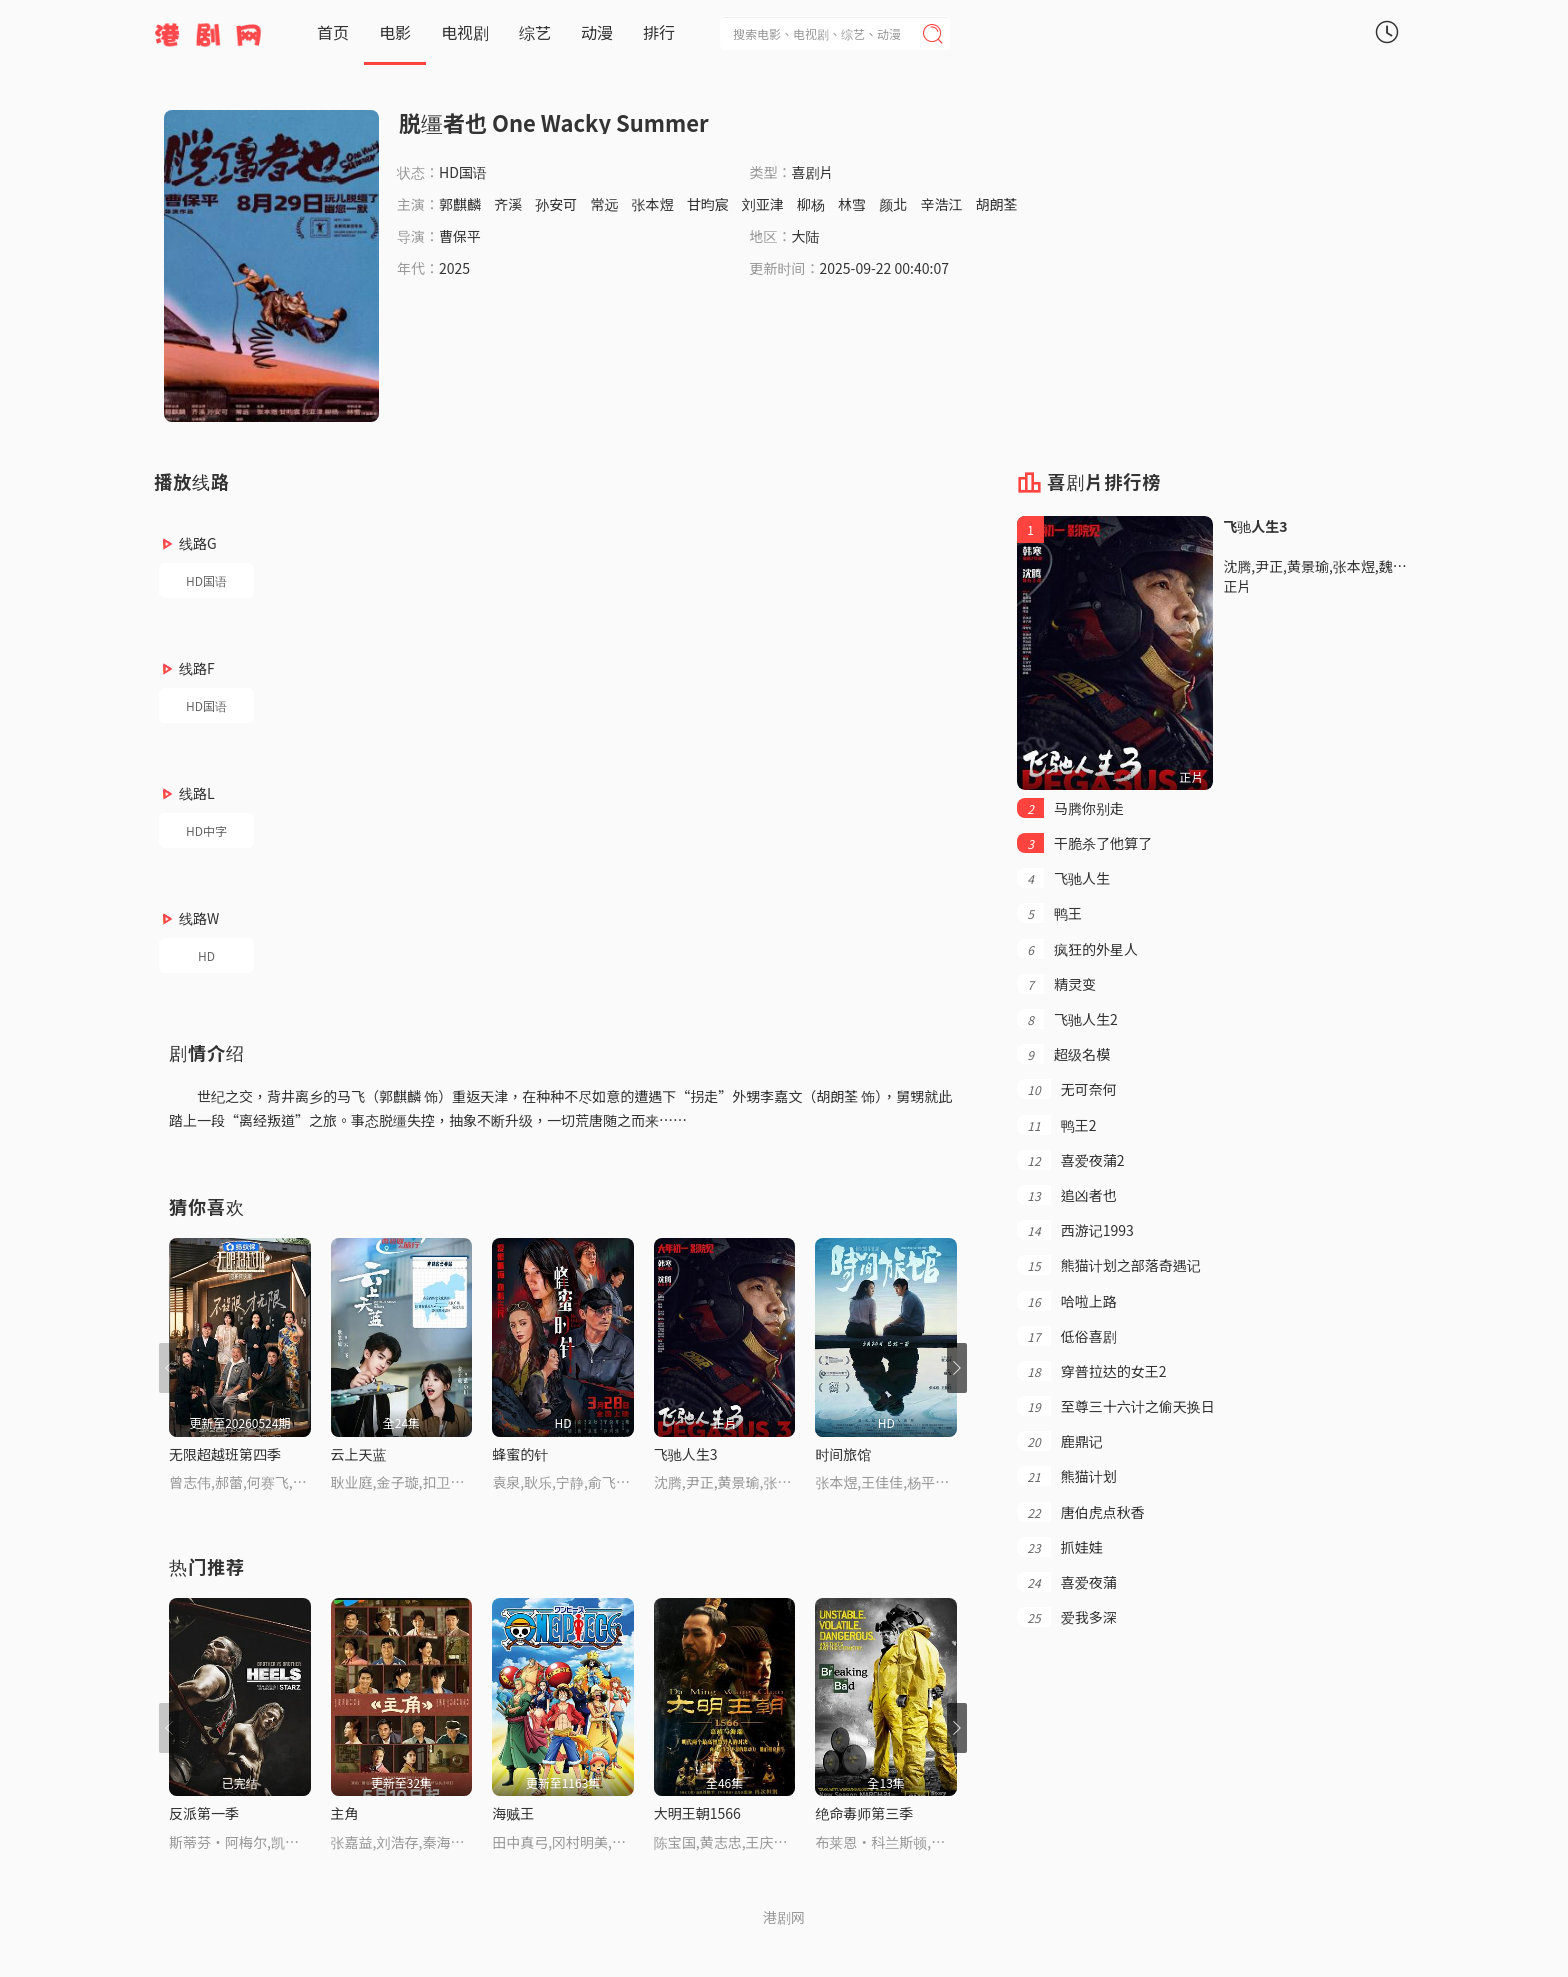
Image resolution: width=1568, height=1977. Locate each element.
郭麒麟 (460, 204)
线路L (197, 793)
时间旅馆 (843, 1454)
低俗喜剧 (1066, 1336)
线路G (198, 543)
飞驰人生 (1063, 878)
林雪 (852, 204)
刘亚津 (763, 204)
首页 (333, 32)
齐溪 (508, 204)
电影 (395, 32)
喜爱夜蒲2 (1070, 1160)
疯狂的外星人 (1077, 949)
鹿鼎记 (1059, 1441)
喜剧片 (813, 172)
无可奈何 (1066, 1089)
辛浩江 (941, 204)
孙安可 (556, 204)
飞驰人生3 (686, 1454)
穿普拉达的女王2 (1091, 1371)
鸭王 (1049, 913)
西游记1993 (1075, 1230)
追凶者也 (1066, 1195)
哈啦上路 (1066, 1301)
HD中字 (206, 830)
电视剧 (465, 32)
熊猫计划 (1066, 1476)
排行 (659, 32)
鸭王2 (1056, 1125)
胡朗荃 (997, 204)
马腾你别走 (1070, 808)
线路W (199, 918)
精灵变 (1056, 984)
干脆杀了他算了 (1084, 843)
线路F (197, 668)
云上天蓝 (359, 1454)
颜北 (893, 204)
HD (206, 955)
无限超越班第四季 (225, 1454)
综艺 (535, 32)
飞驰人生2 (1067, 1019)
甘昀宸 (708, 204)
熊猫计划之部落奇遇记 (1108, 1265)
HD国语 (206, 580)
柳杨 (811, 204)
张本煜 (653, 204)
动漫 (597, 32)
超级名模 (1063, 1054)
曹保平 (460, 236)
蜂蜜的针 (520, 1454)
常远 (604, 204)
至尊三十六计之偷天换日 (1115, 1406)
